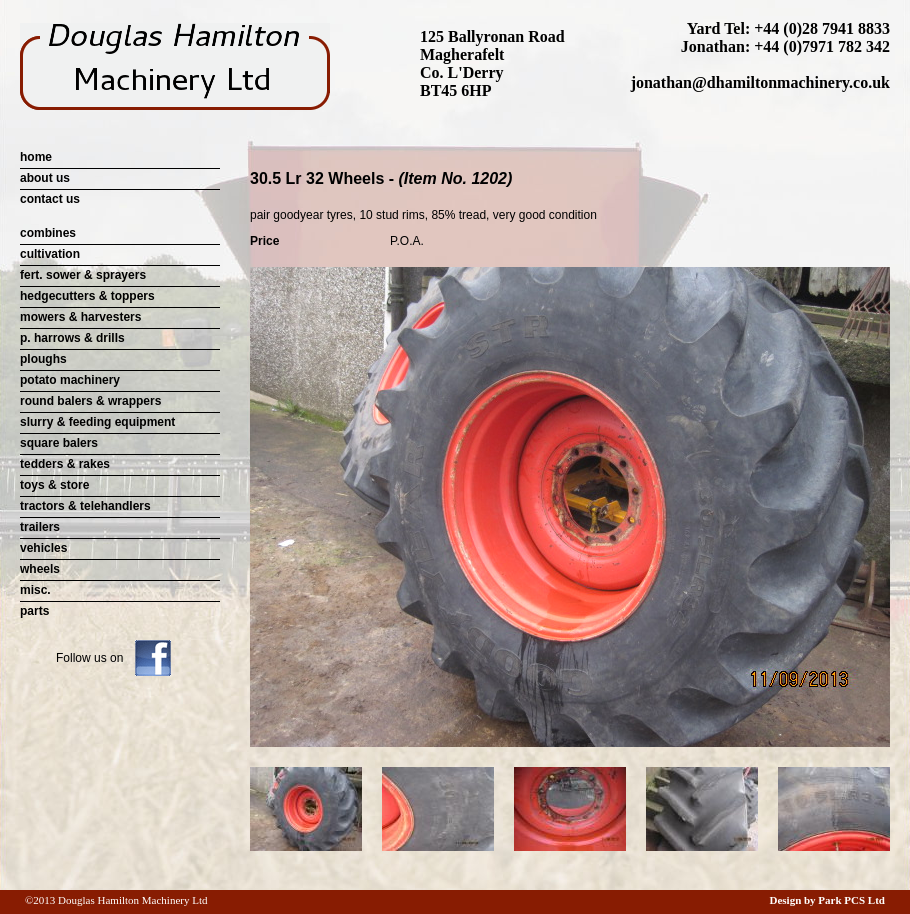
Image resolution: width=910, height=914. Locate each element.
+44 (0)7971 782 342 (822, 46)
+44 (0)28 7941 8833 (822, 28)
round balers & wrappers (90, 401)
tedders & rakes (65, 464)
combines (48, 233)
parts (34, 611)
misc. (35, 590)
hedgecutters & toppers (87, 296)
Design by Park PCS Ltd (827, 900)
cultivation (50, 254)
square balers (59, 443)
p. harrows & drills (72, 338)
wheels (40, 569)
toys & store (54, 485)
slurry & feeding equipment (97, 422)
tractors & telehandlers (85, 506)
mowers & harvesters (80, 317)
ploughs (43, 359)
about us (45, 178)
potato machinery (70, 380)
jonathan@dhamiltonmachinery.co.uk (760, 82)
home (36, 157)
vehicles (43, 548)
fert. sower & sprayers (83, 275)
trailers (40, 527)
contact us (50, 199)
